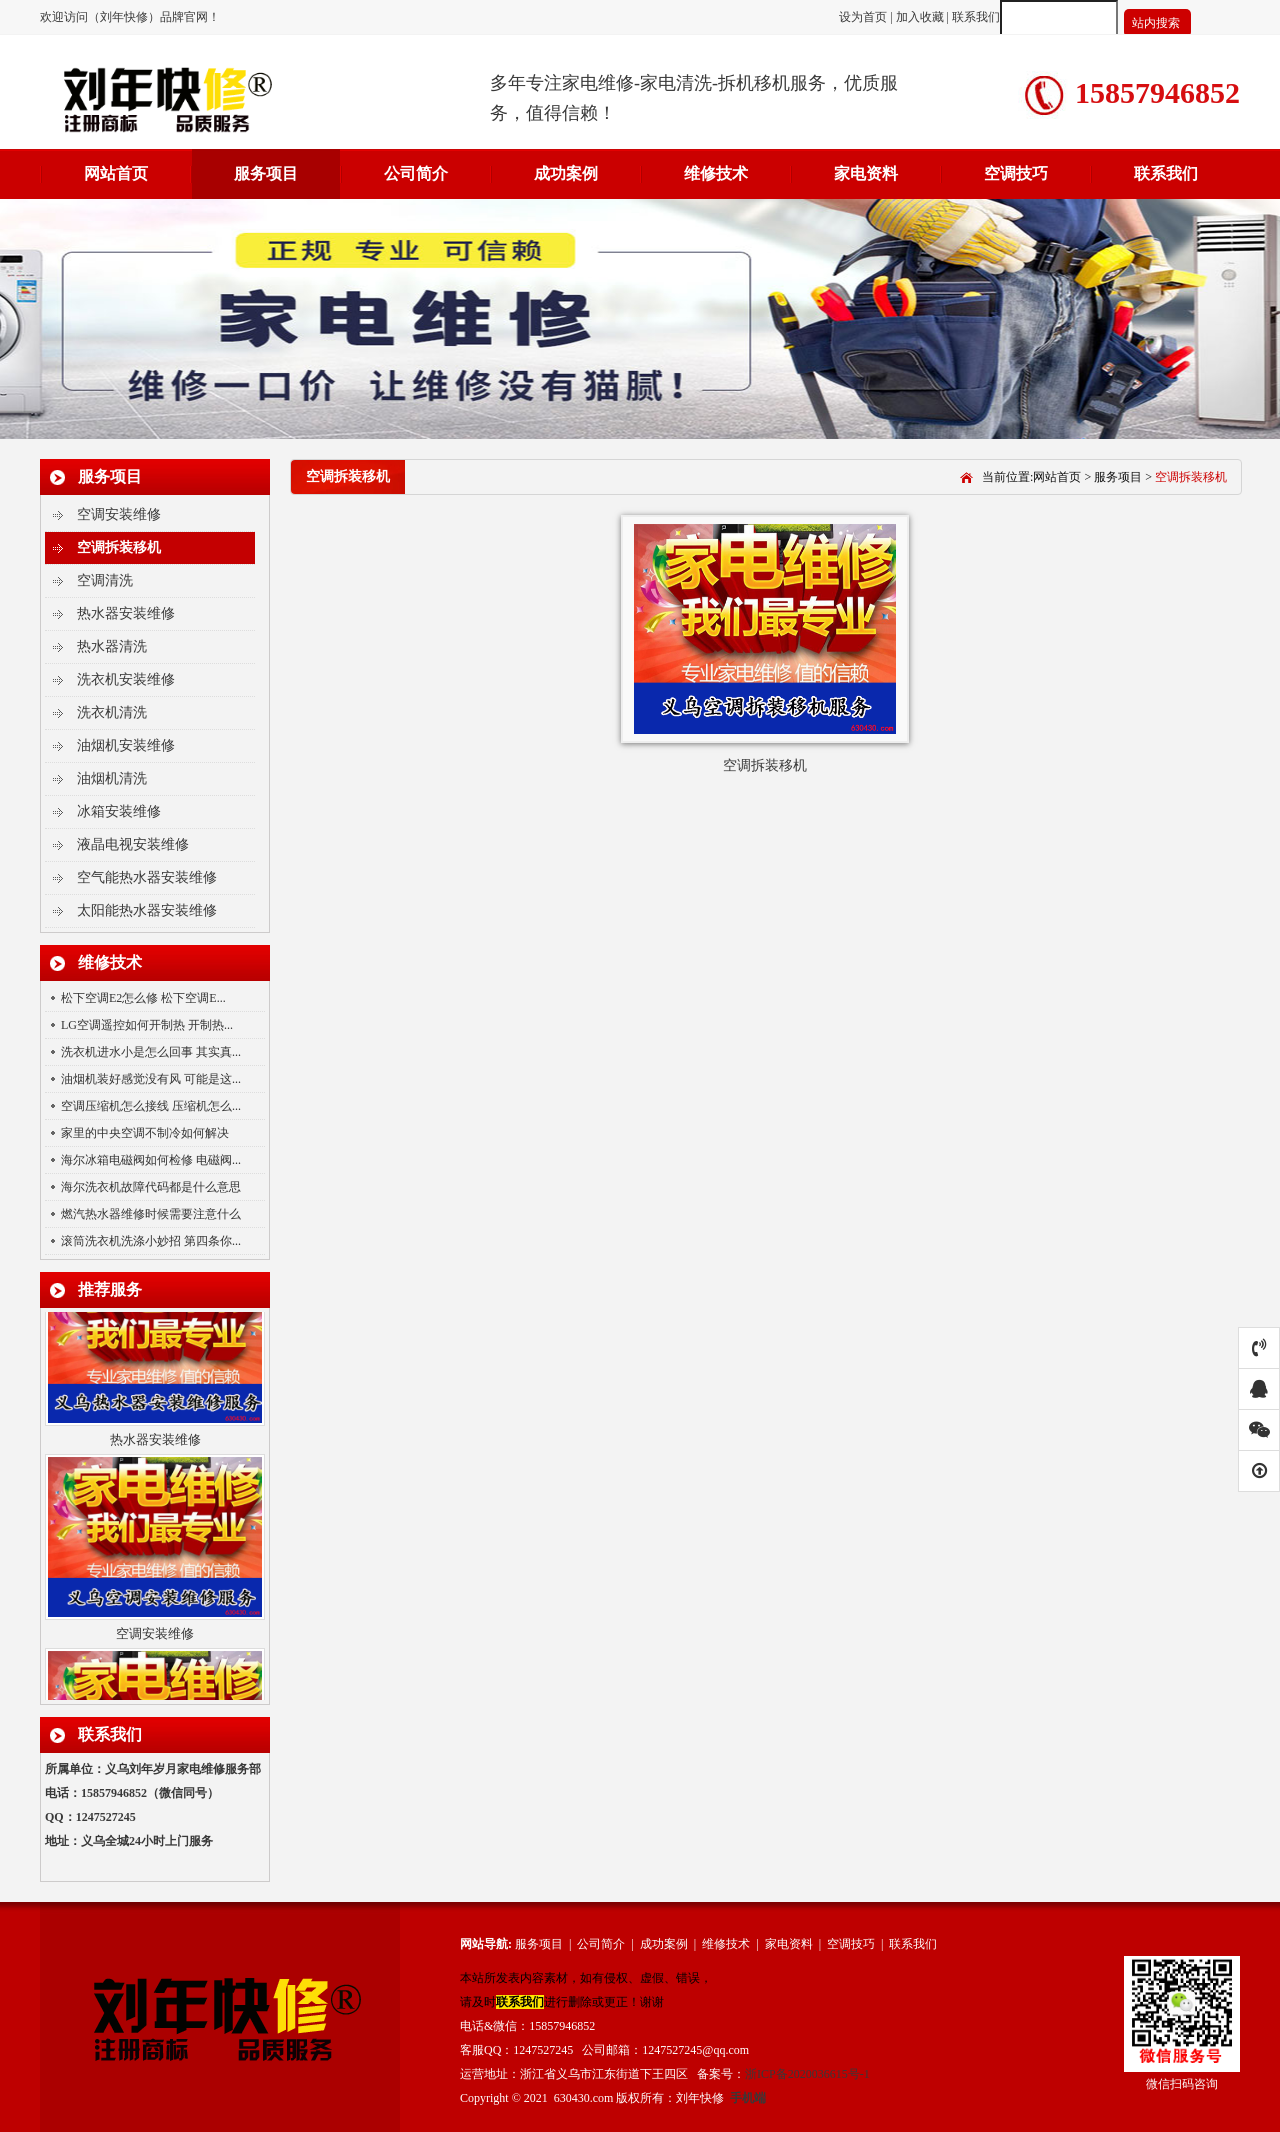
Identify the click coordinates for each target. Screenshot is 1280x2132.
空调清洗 (105, 580)
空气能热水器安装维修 (147, 877)
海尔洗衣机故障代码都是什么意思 (151, 1187)
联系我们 (976, 17)
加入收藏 (920, 17)
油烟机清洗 (112, 778)
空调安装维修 (119, 514)
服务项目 (266, 173)
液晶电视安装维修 (133, 844)
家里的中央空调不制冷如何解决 (145, 1133)
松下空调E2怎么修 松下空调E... (143, 998)
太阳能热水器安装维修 (147, 910)
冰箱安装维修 (119, 811)
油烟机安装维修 (126, 745)
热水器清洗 (112, 646)
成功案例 (566, 173)
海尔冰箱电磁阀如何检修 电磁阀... (151, 1160)
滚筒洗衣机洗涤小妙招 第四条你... (151, 1241)
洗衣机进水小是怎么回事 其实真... (151, 1052)
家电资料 (866, 173)
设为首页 (864, 17)
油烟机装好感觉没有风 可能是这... (151, 1079)
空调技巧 (1016, 173)
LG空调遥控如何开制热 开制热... (147, 1025)
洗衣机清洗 (112, 712)
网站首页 (116, 173)
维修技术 (716, 173)
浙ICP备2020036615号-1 (807, 2074)
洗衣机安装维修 (126, 679)
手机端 (748, 2098)
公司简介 (416, 173)
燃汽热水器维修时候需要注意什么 (151, 1214)
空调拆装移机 (119, 547)
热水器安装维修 (126, 613)
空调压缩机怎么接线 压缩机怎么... (151, 1106)
